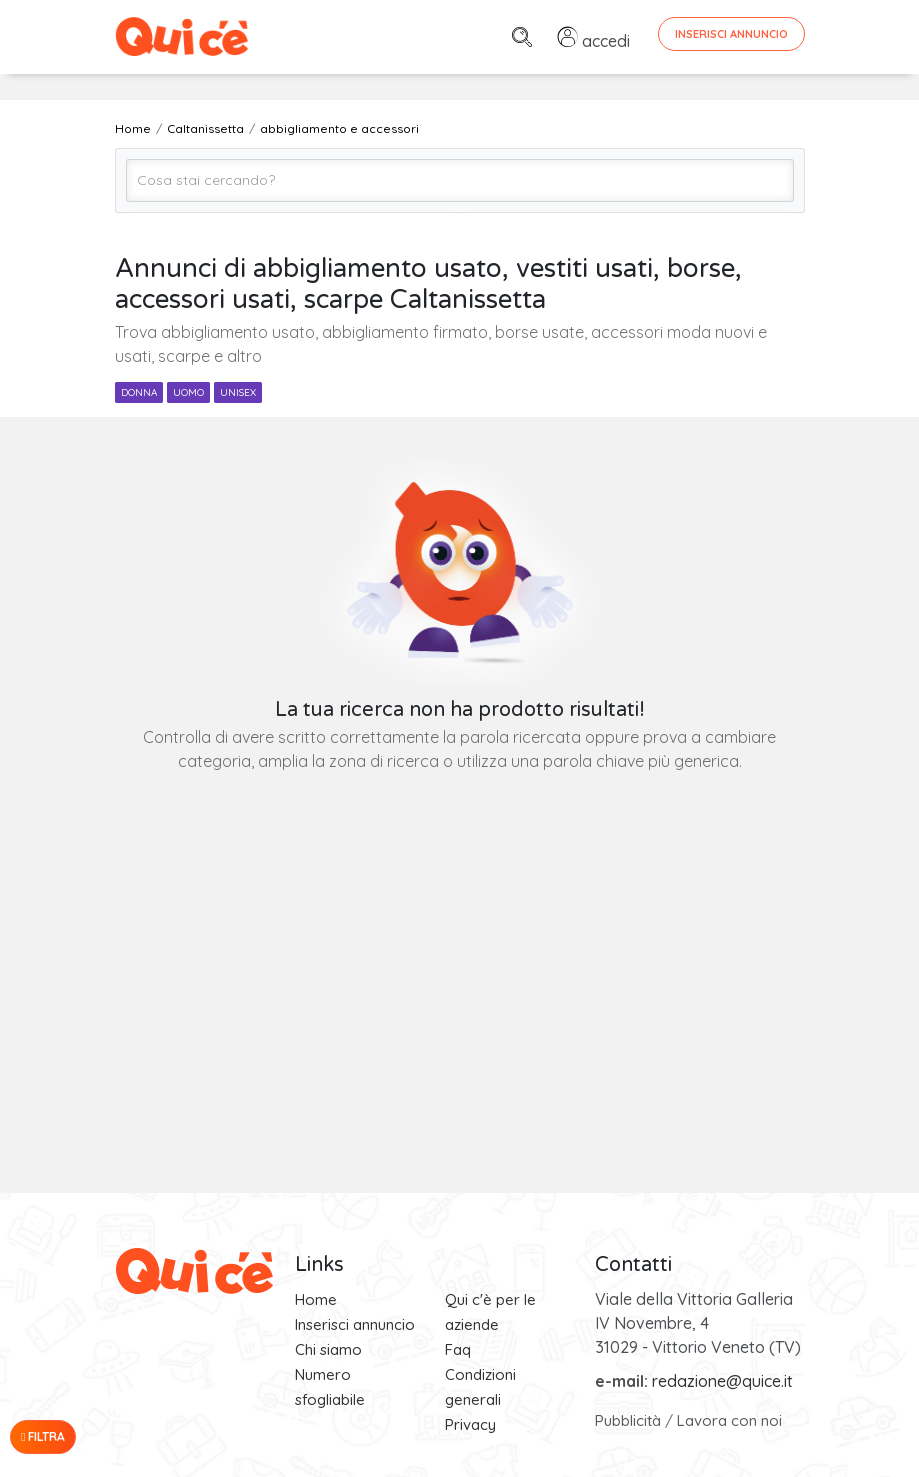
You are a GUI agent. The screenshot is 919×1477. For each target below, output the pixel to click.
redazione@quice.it (722, 1381)
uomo (188, 392)
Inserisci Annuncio (731, 34)
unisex (238, 392)
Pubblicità (628, 1420)
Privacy (470, 1424)
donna (139, 392)
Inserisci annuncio (355, 1324)
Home (316, 1299)
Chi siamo (328, 1349)
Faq (458, 1349)
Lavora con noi (729, 1420)
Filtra (43, 1436)
